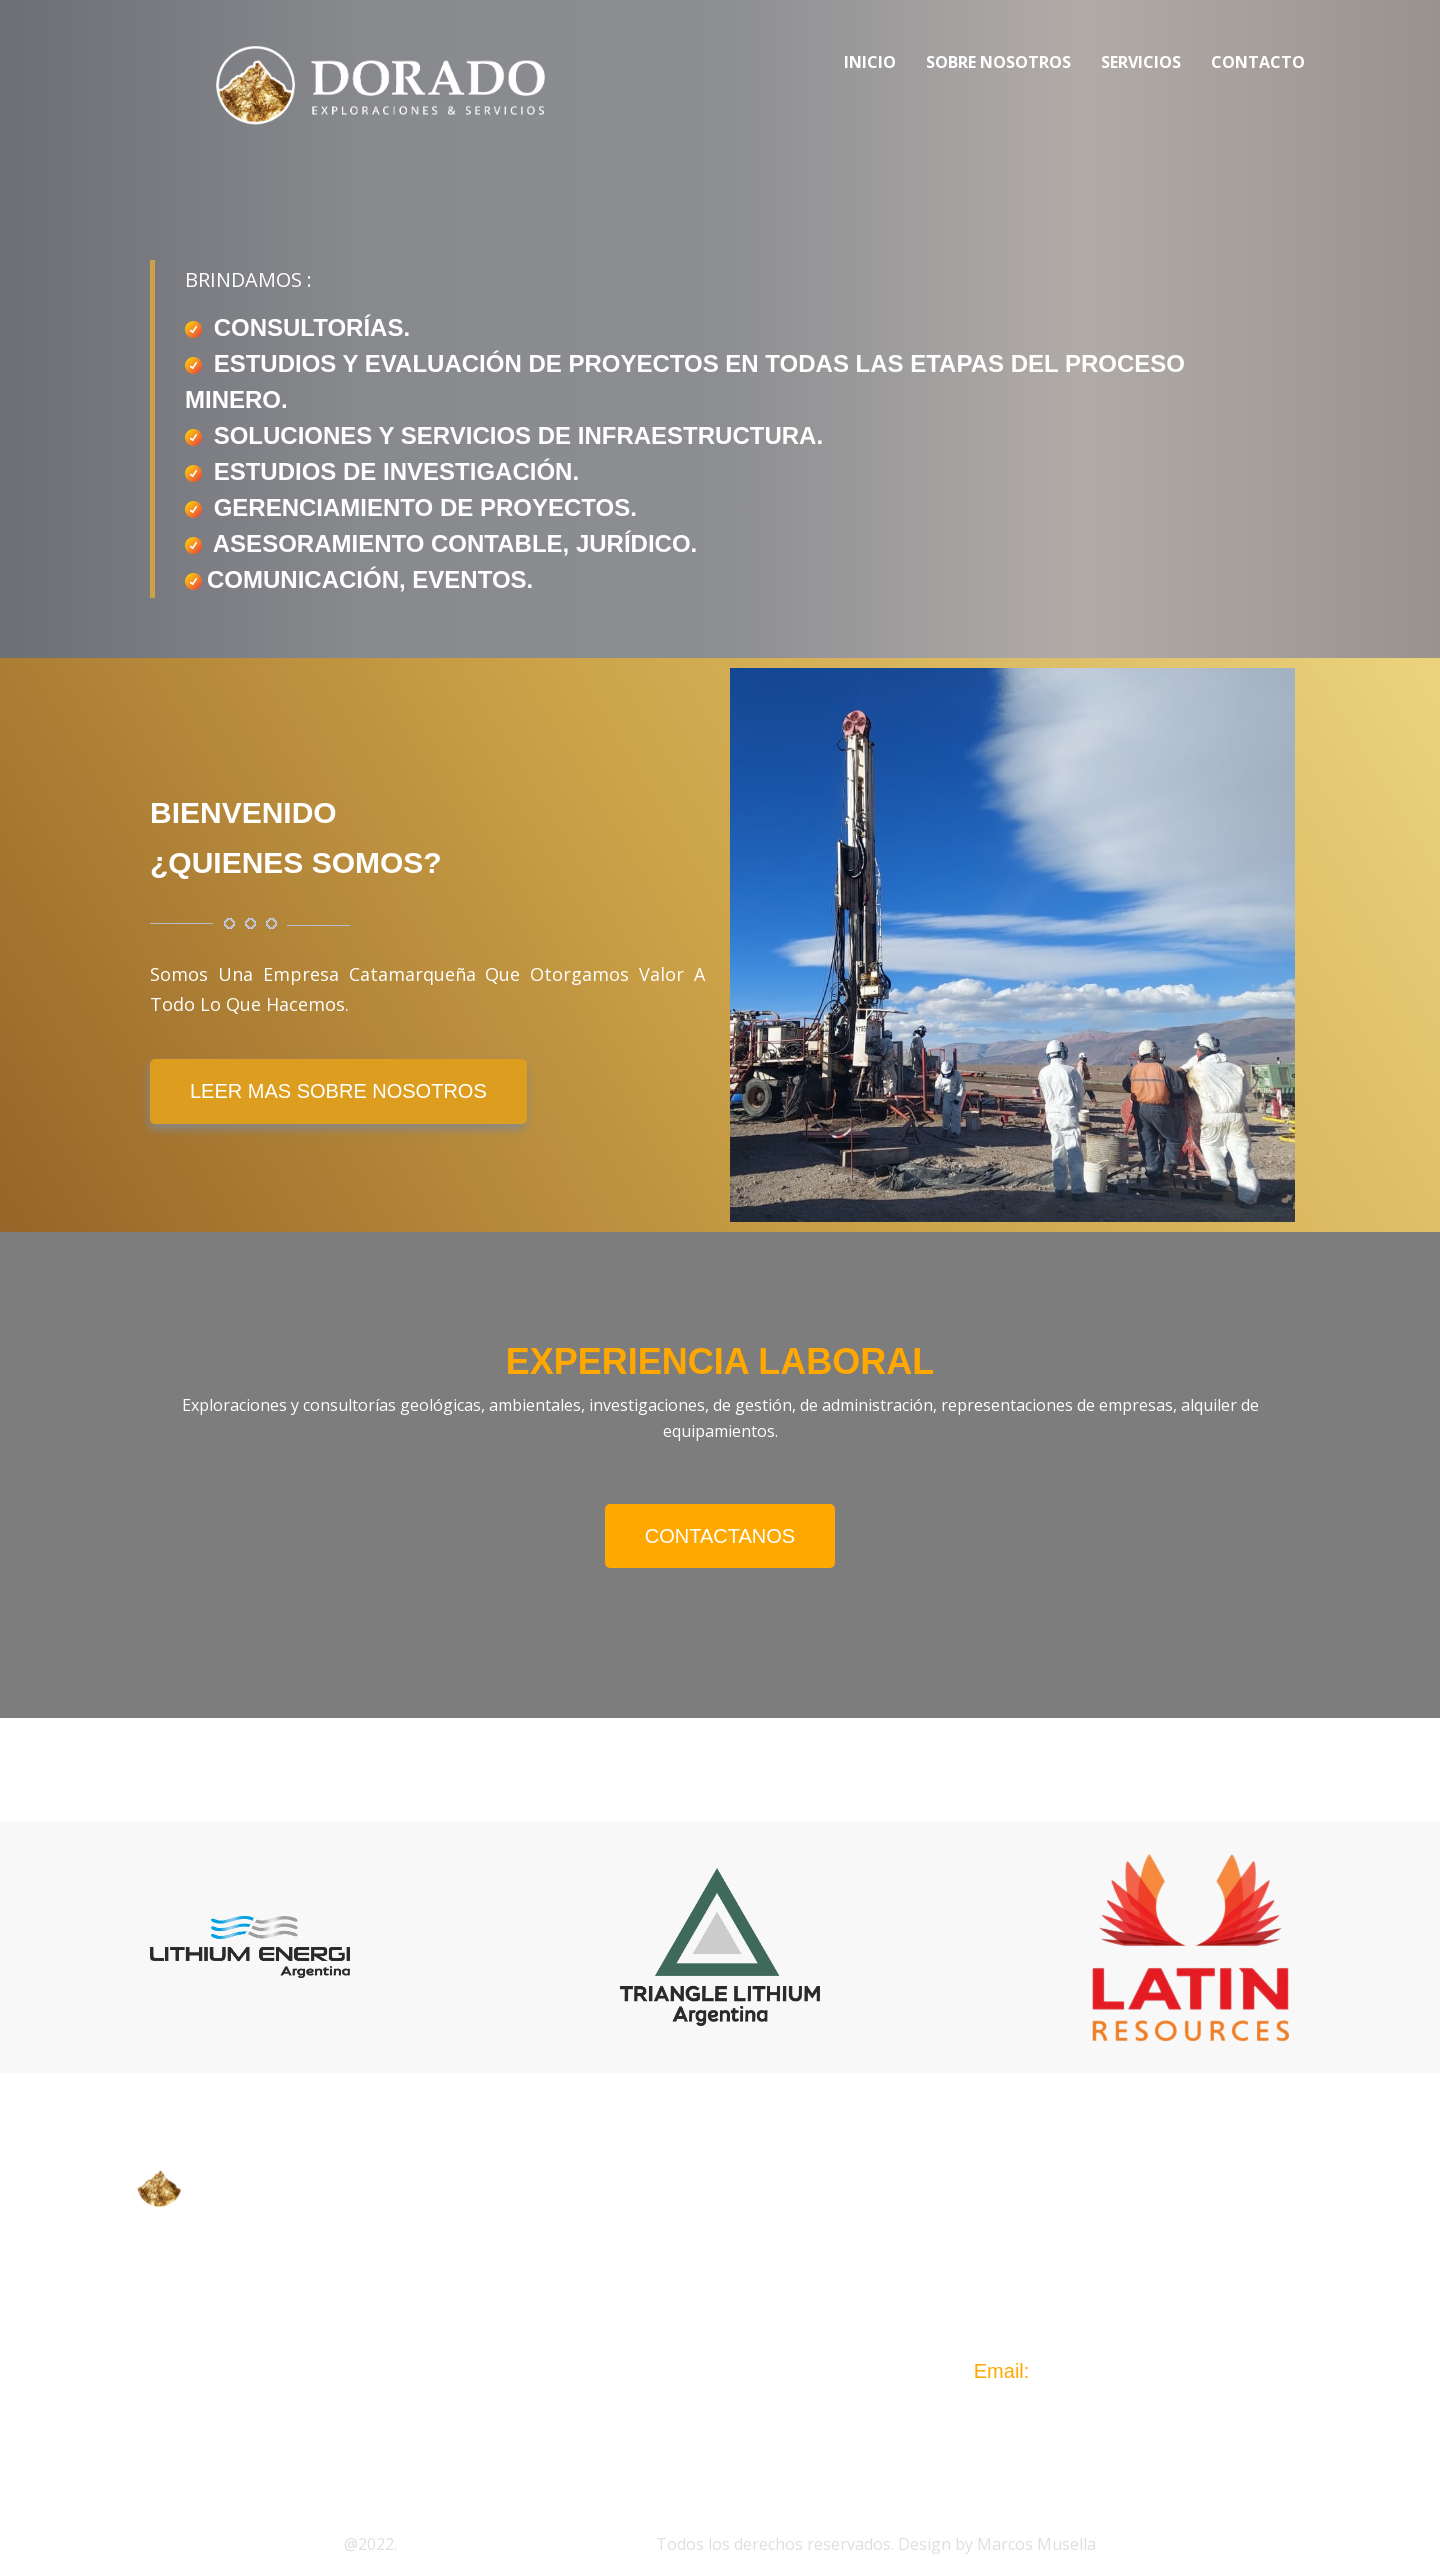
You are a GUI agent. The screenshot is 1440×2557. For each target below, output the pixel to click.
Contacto (1258, 62)
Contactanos (720, 1536)
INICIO (587, 2231)
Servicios (1141, 62)
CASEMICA (194, 2289)
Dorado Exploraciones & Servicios (526, 2544)
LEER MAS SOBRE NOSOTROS (338, 1091)
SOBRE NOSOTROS (645, 2271)
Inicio (870, 62)
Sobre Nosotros (998, 62)
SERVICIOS (609, 2311)
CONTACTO (609, 2351)
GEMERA (185, 2327)
